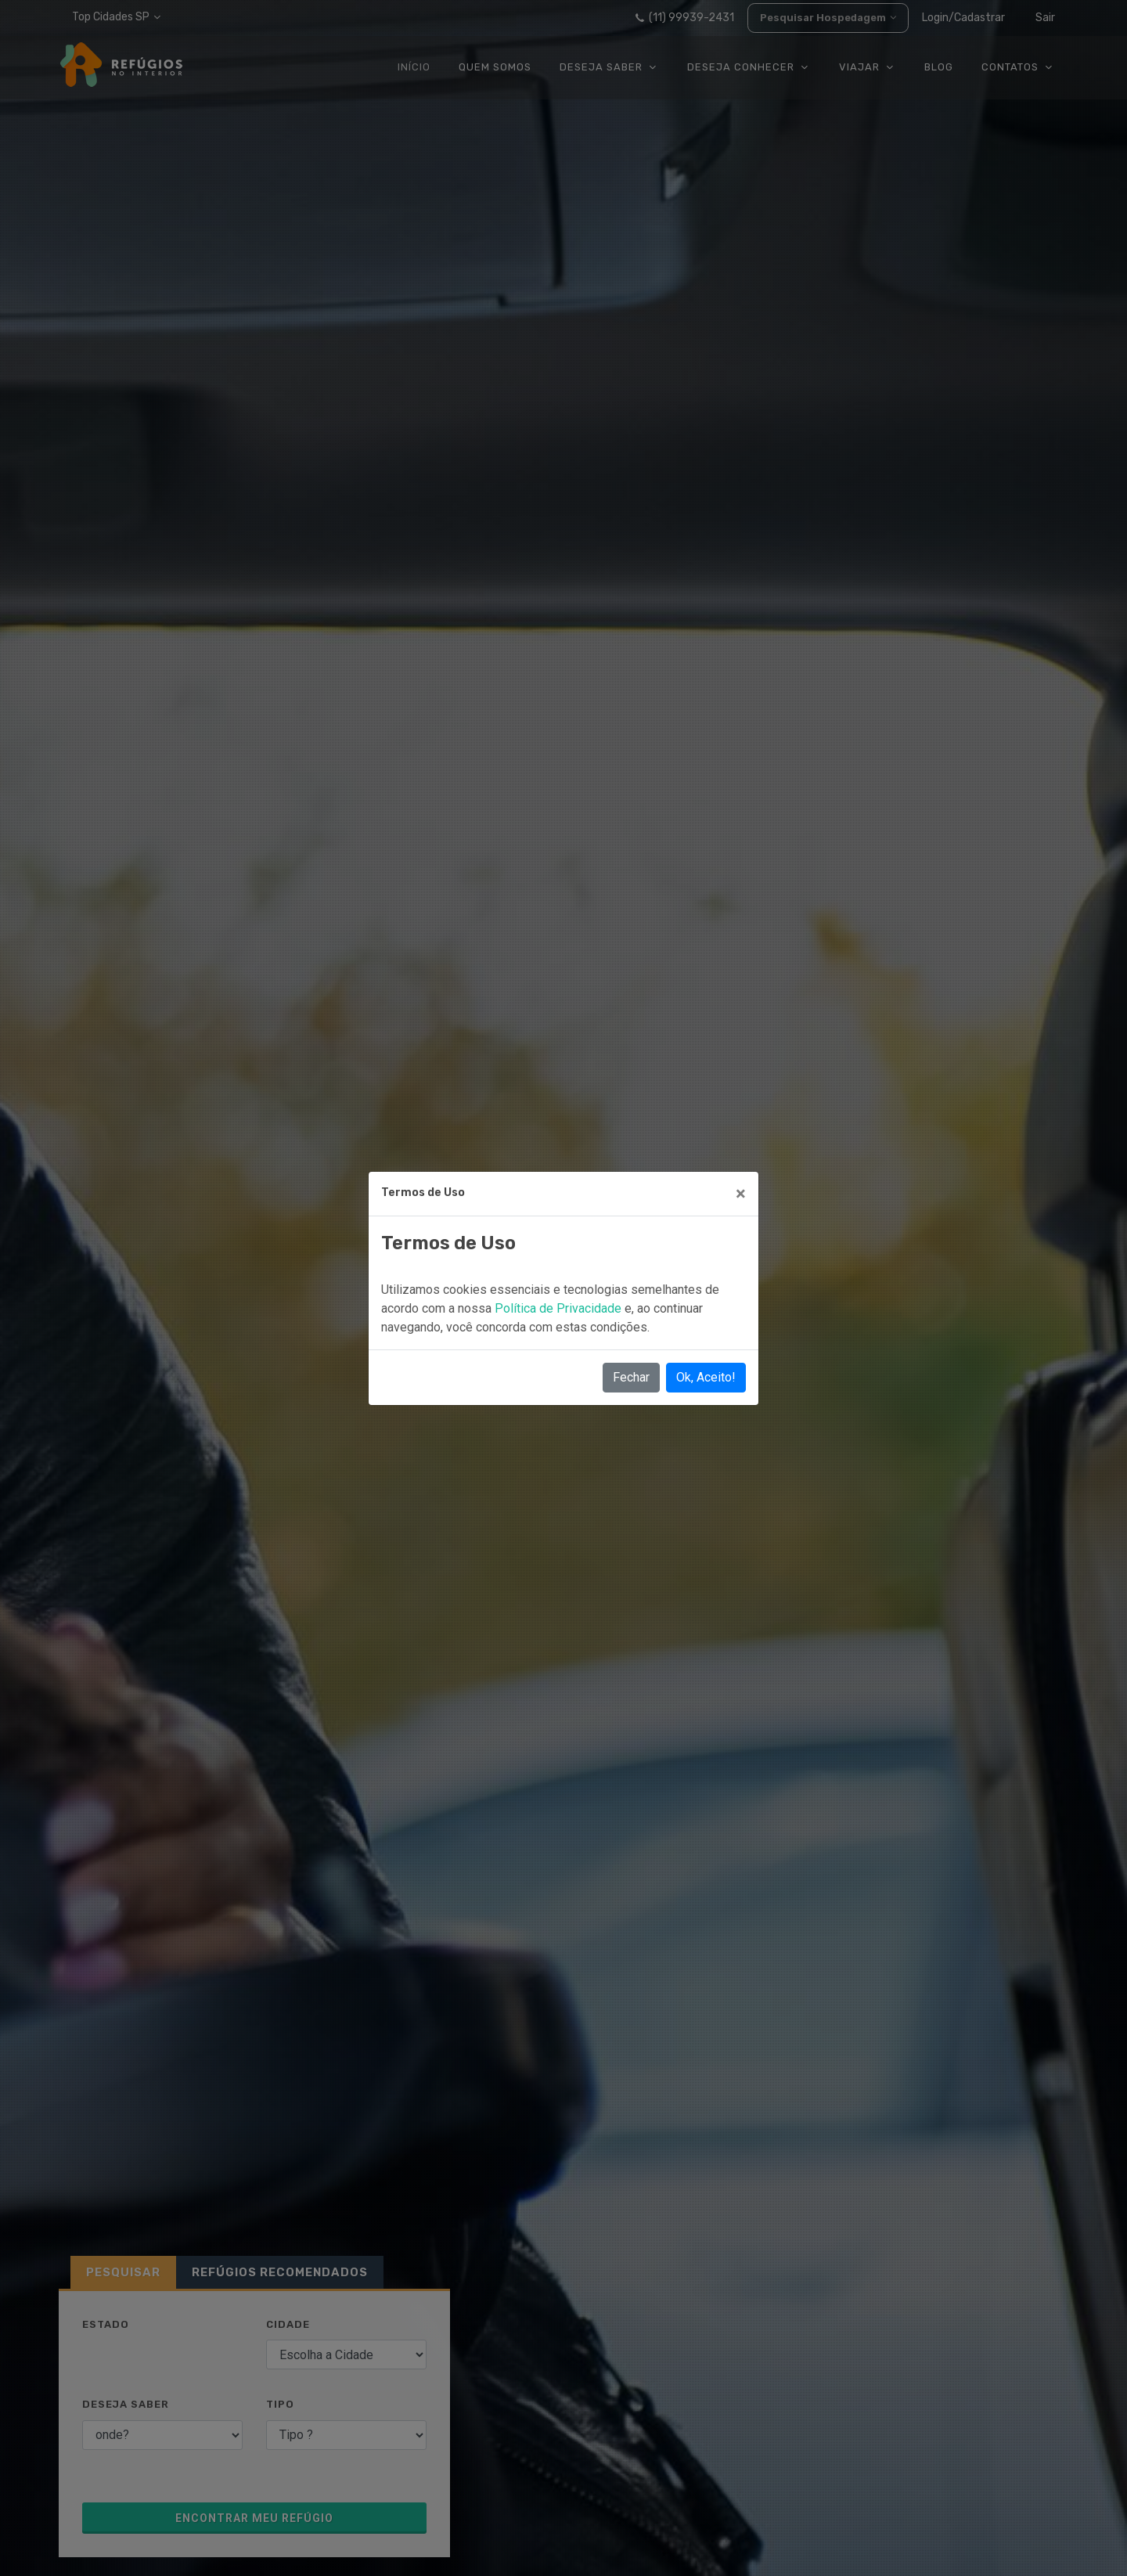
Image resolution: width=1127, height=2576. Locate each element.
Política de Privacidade (560, 1308)
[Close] (740, 1194)
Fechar (631, 1377)
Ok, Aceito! (706, 1377)
